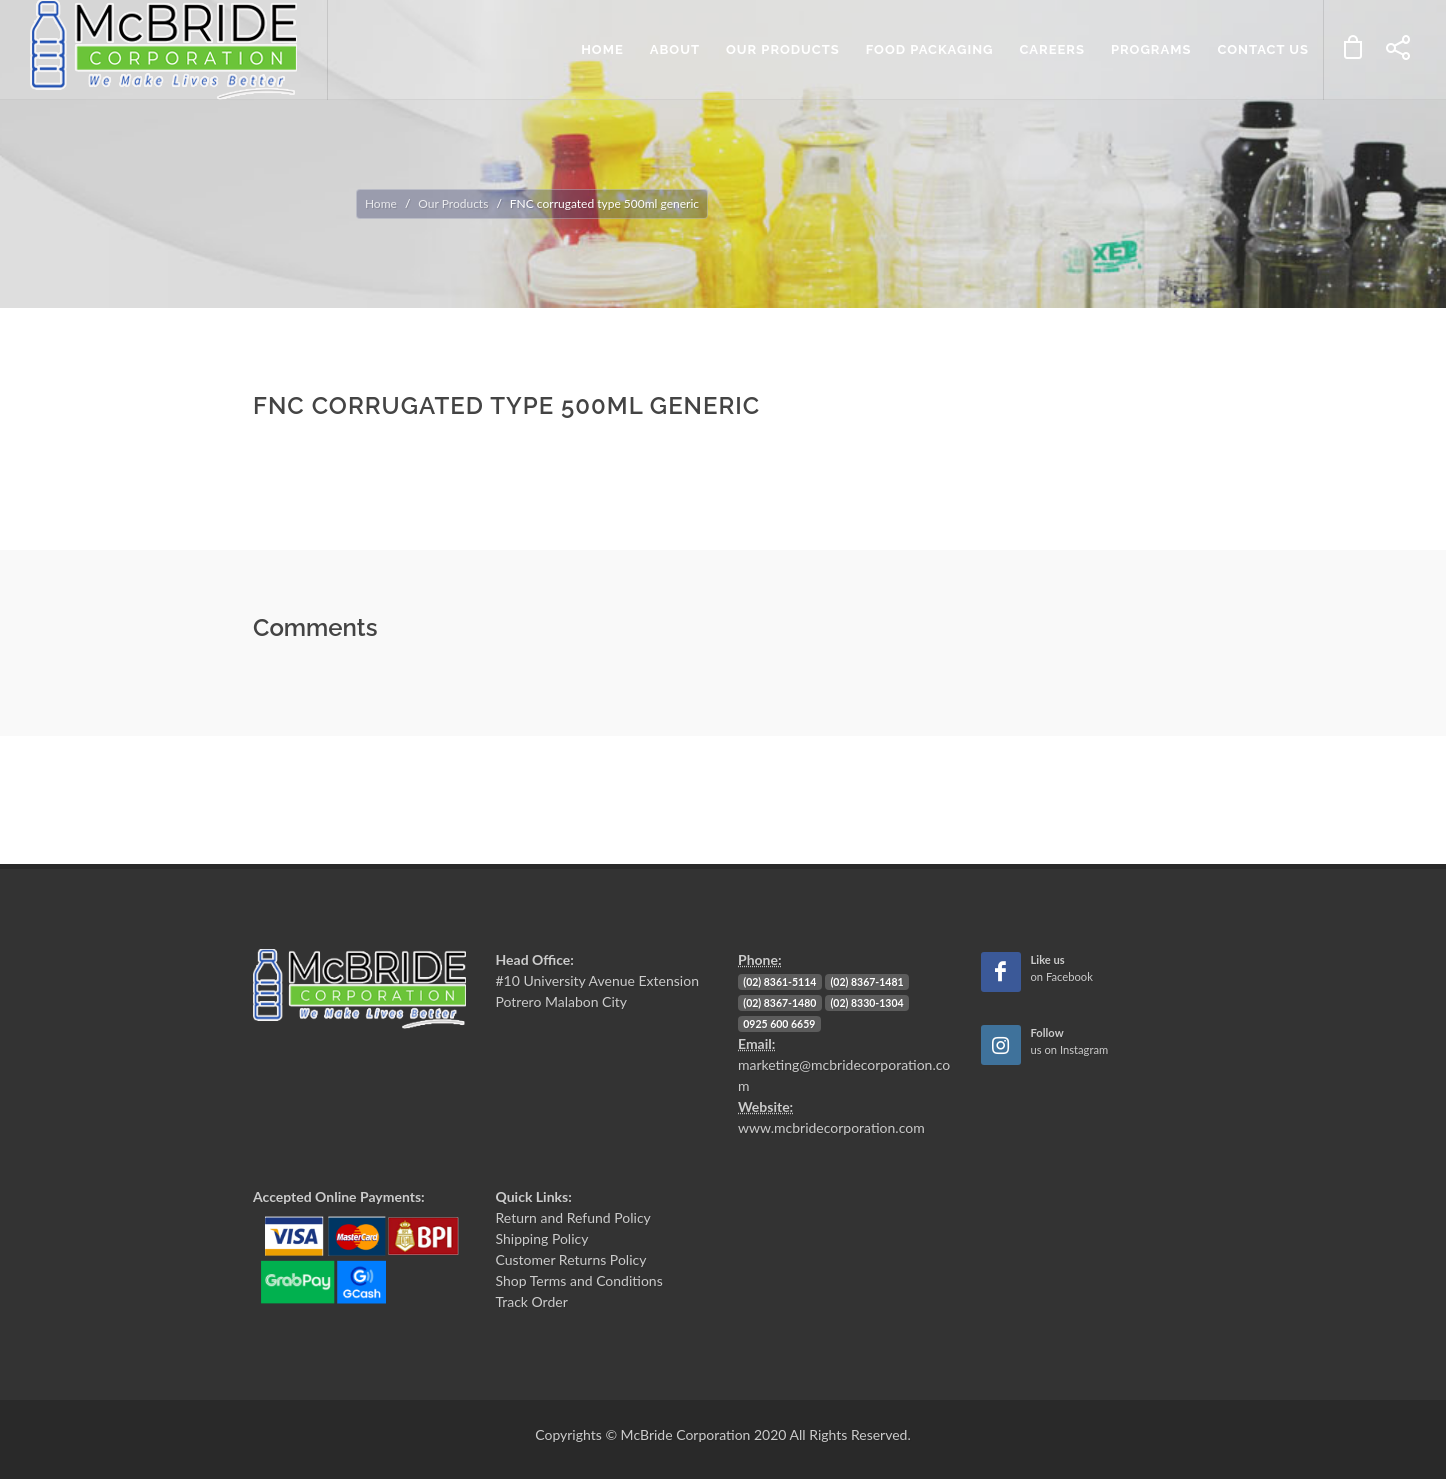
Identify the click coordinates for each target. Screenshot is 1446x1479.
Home (381, 203)
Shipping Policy (542, 1238)
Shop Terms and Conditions (579, 1280)
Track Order (532, 1301)
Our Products (453, 203)
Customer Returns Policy (571, 1259)
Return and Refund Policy (573, 1217)
